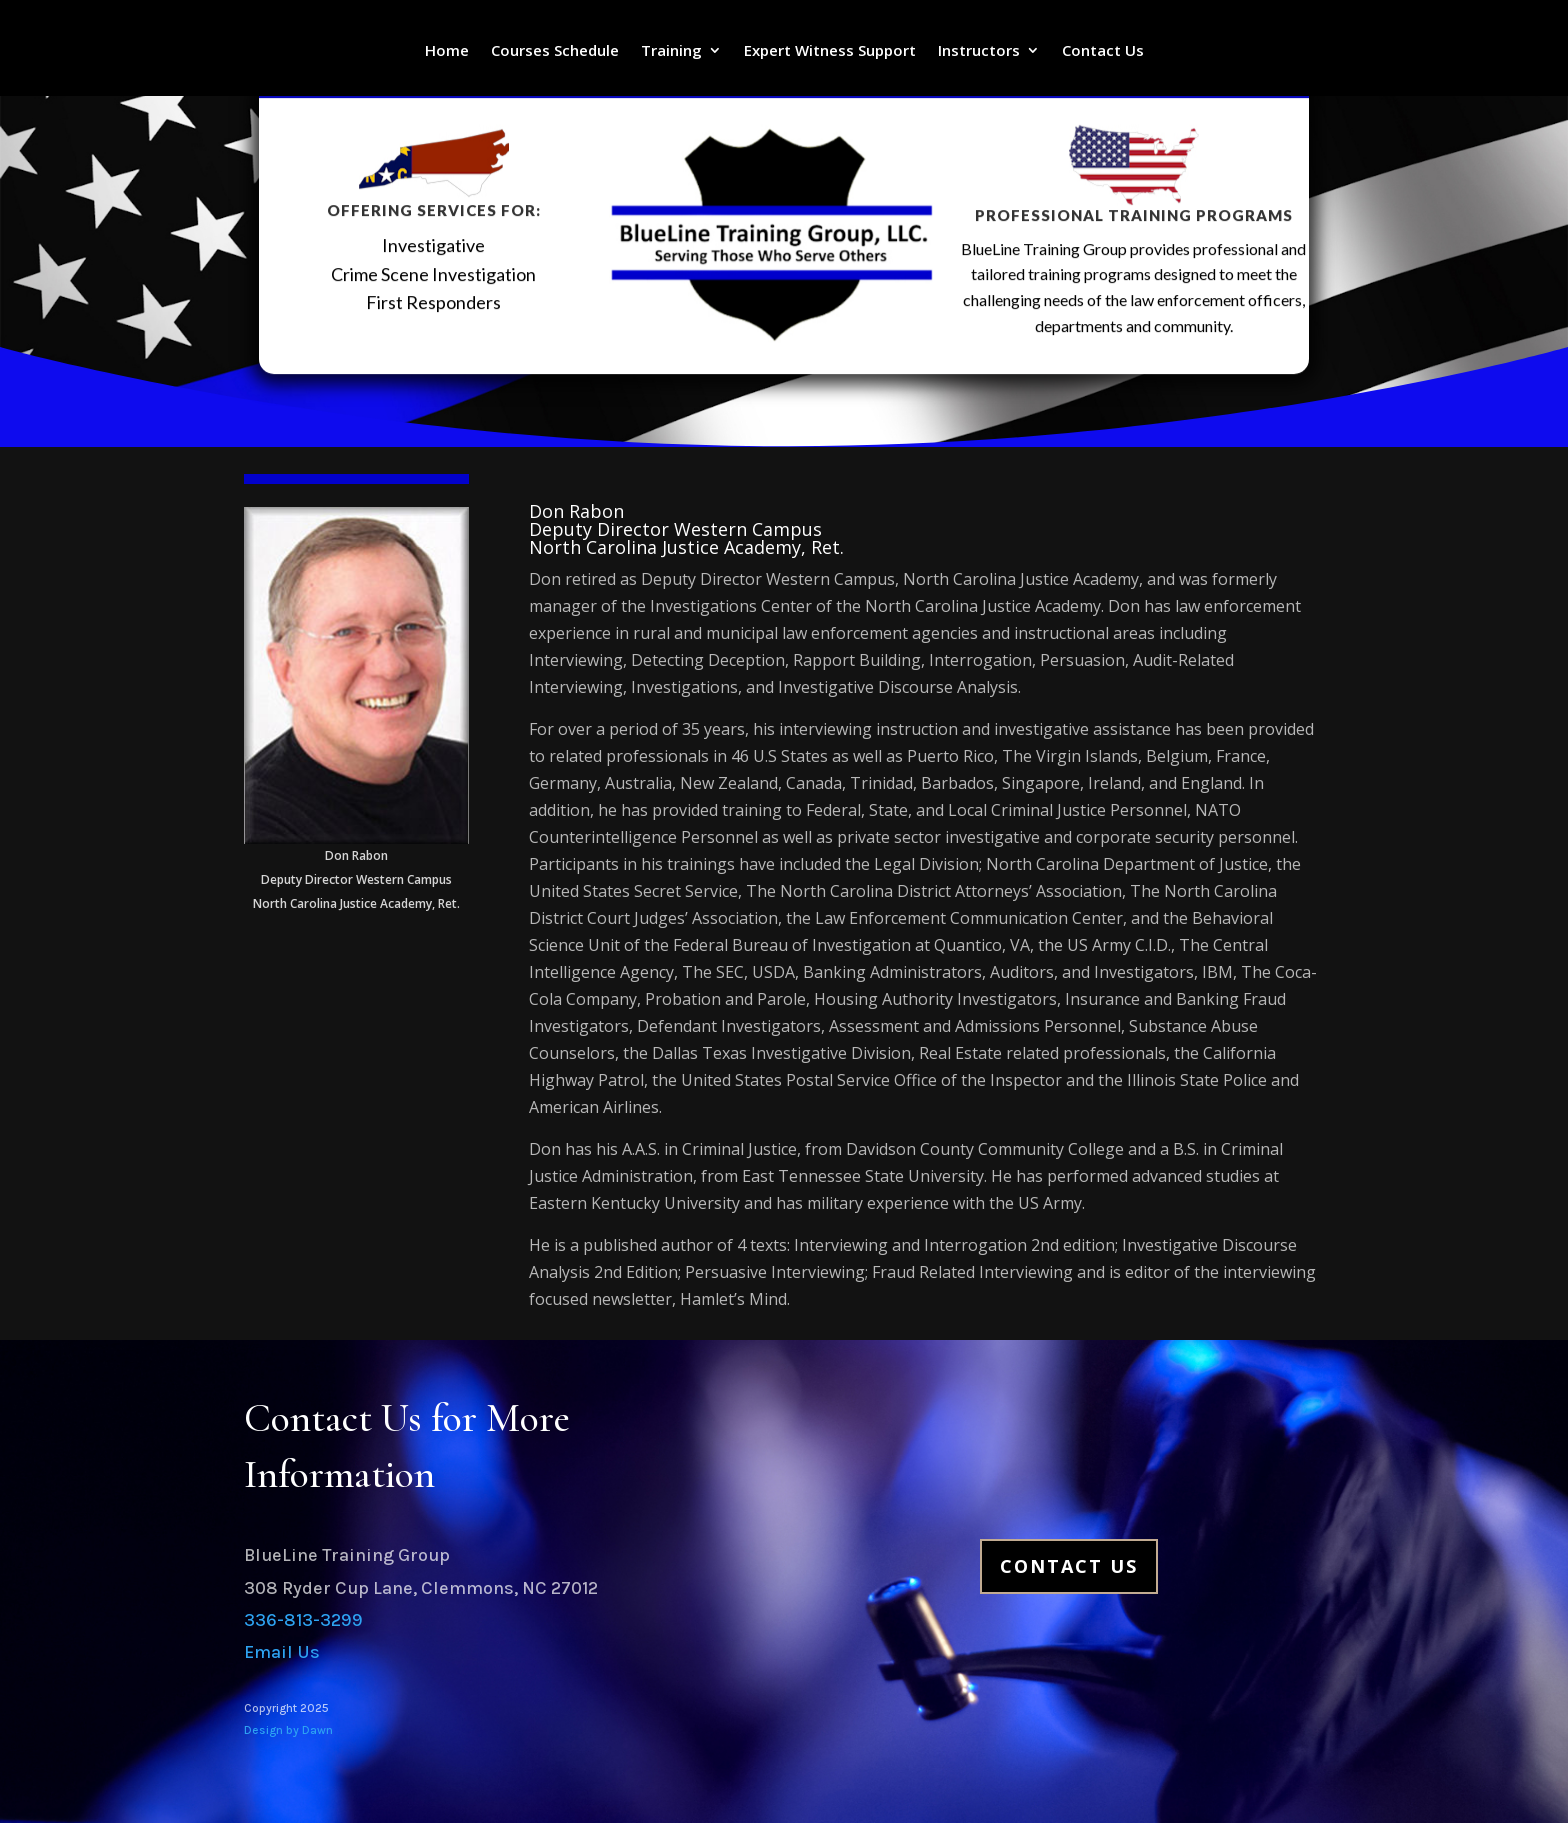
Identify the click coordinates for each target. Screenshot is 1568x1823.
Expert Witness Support (830, 51)
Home (447, 51)
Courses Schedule (555, 51)
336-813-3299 (303, 1620)
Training (671, 51)
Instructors (979, 51)
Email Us (282, 1652)
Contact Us (1103, 51)
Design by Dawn (288, 1730)
